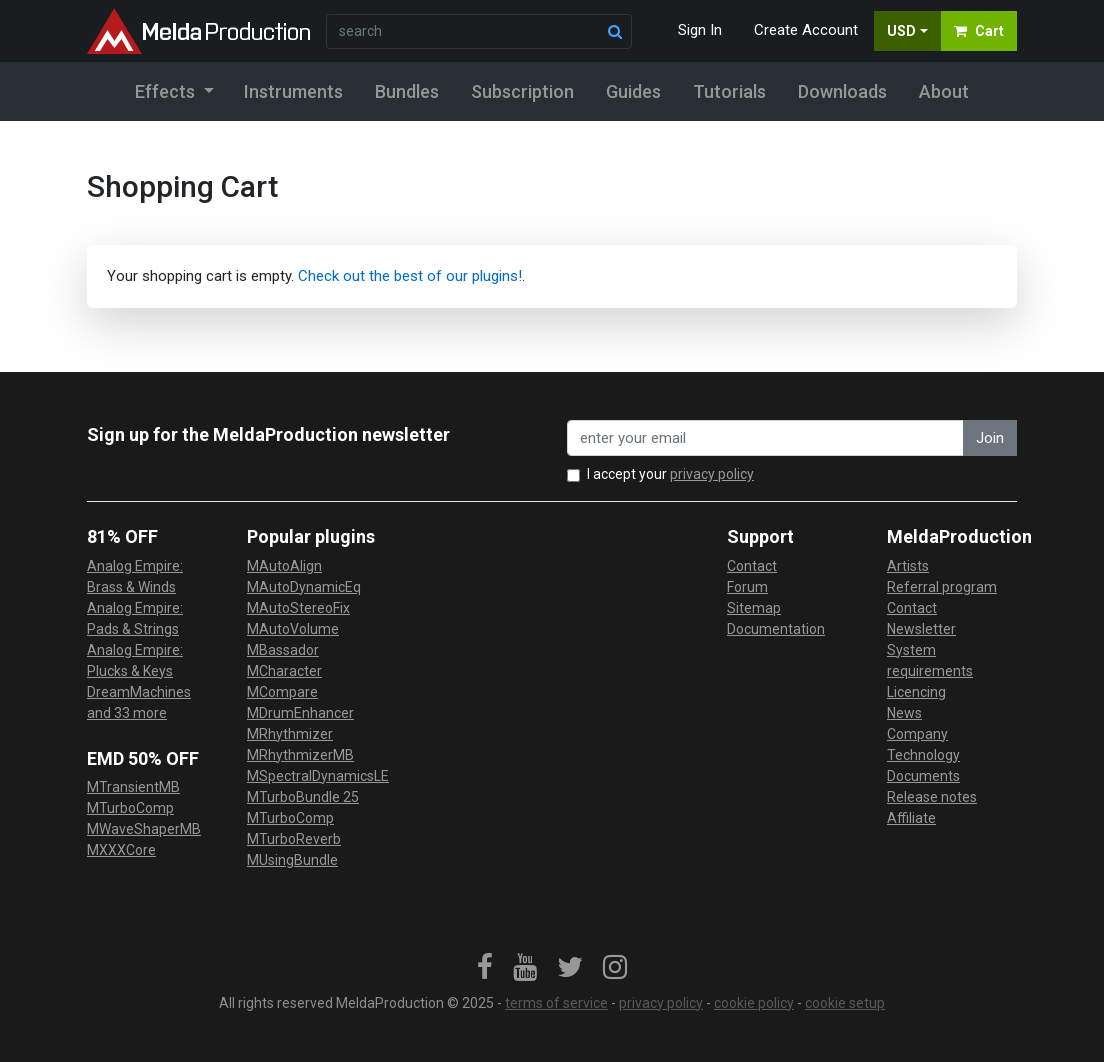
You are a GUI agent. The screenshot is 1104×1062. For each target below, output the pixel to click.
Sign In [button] (700, 30)
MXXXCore (121, 850)
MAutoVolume (293, 629)
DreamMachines (139, 692)
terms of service (556, 1003)
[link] (485, 968)
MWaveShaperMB (144, 829)
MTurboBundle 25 (303, 797)
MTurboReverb (294, 839)
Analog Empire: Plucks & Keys (135, 660)
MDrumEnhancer (300, 713)
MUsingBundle (292, 860)
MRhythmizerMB (300, 755)
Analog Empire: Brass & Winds (135, 576)
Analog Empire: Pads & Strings (135, 618)
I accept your (670, 474)
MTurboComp (130, 808)
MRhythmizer (290, 734)
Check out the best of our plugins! (410, 276)
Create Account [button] (806, 30)
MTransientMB (133, 787)
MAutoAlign (284, 566)
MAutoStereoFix (298, 608)
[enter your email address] (765, 438)
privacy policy (712, 474)
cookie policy (754, 1003)
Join (990, 438)
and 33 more (127, 713)
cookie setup (845, 1003)
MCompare (282, 692)
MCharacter (284, 671)
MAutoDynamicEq (304, 587)
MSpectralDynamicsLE (318, 776)
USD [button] (901, 31)
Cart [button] (979, 31)
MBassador (283, 650)
